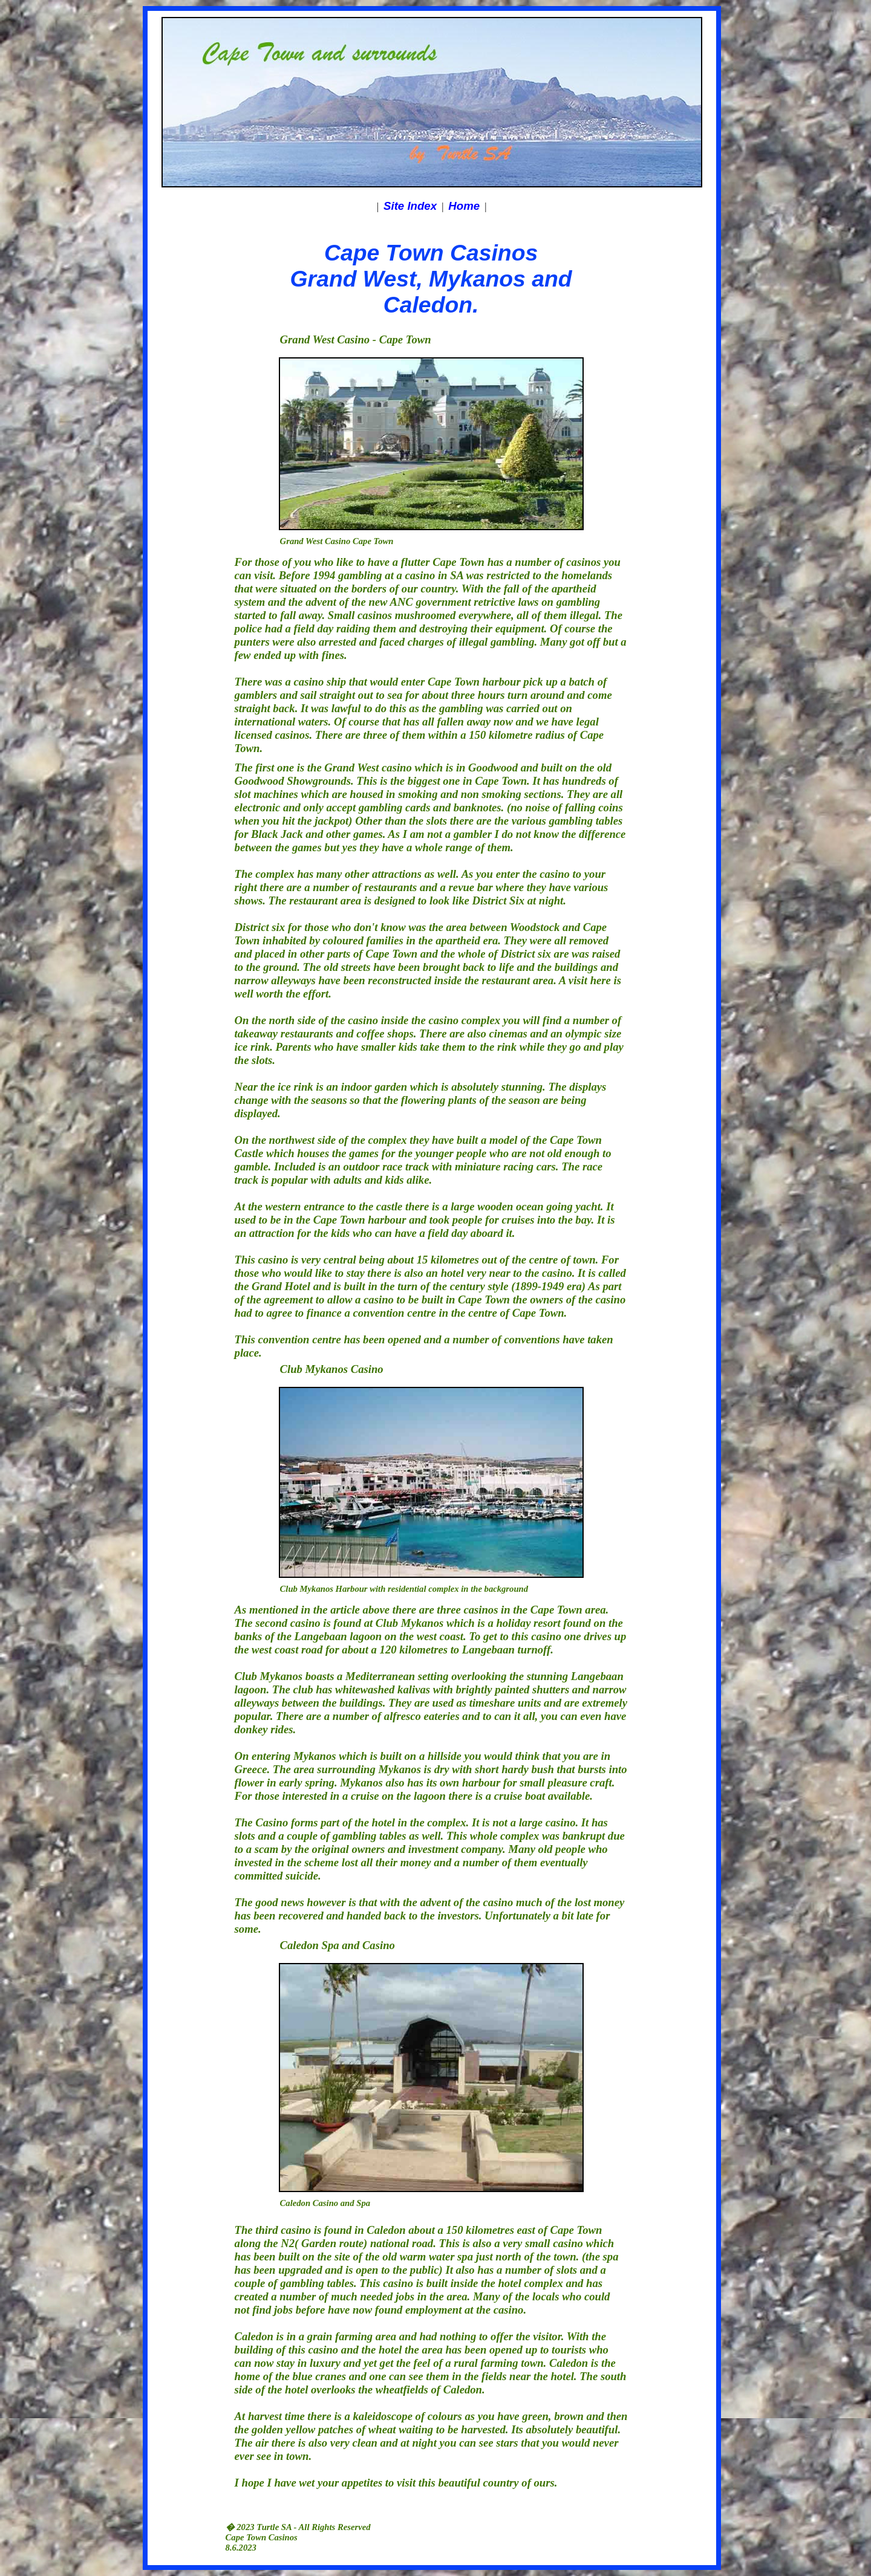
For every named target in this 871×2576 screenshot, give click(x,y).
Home (464, 206)
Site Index (410, 206)
